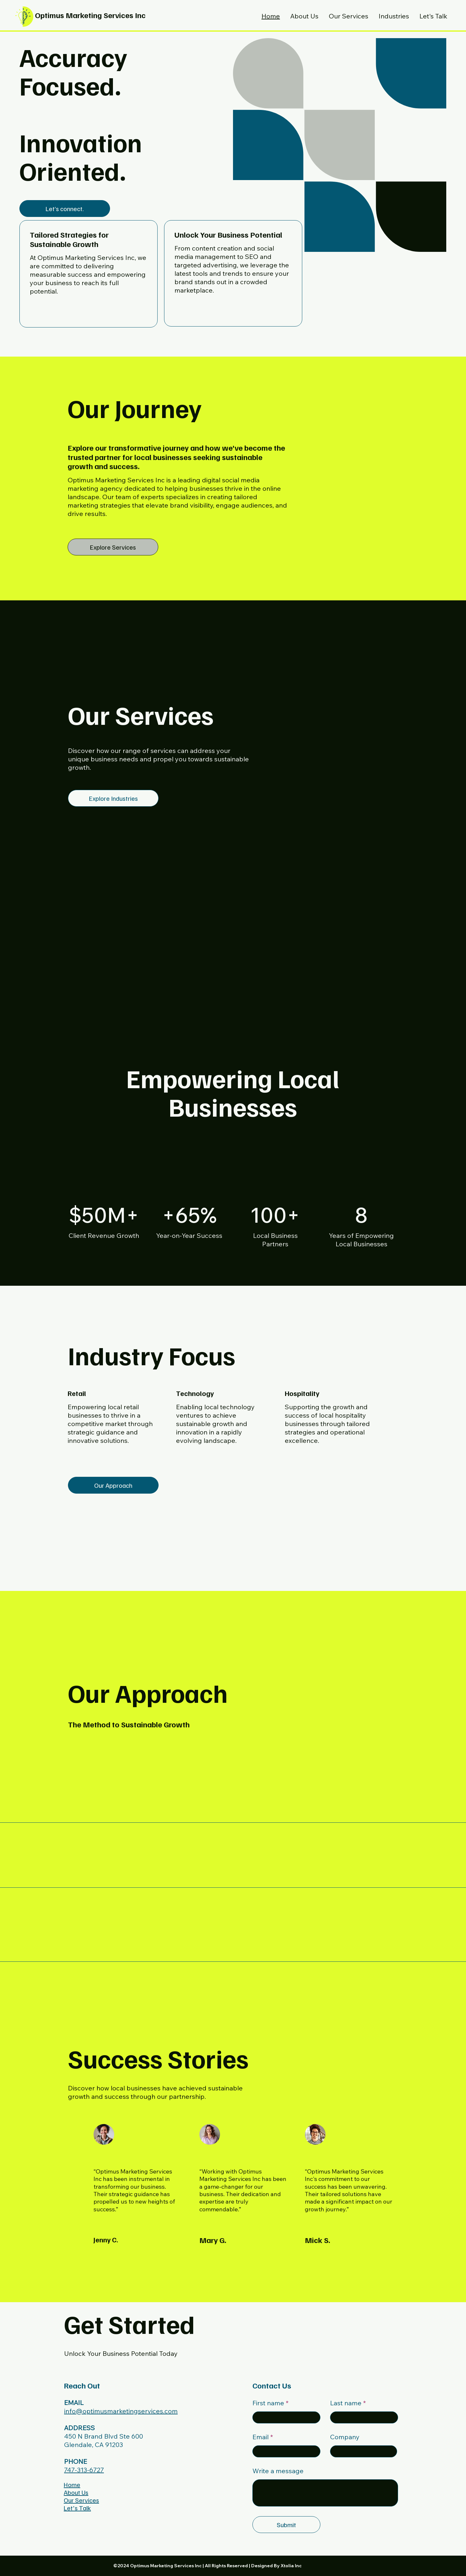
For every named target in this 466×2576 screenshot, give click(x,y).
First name (268, 2403)
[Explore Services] (113, 547)
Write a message (278, 2471)
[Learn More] (88, 316)
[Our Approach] (113, 1485)
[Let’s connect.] (64, 208)
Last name (345, 2403)
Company (345, 2437)
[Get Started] (233, 315)
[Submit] (286, 2524)
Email (260, 2437)
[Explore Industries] (113, 798)
